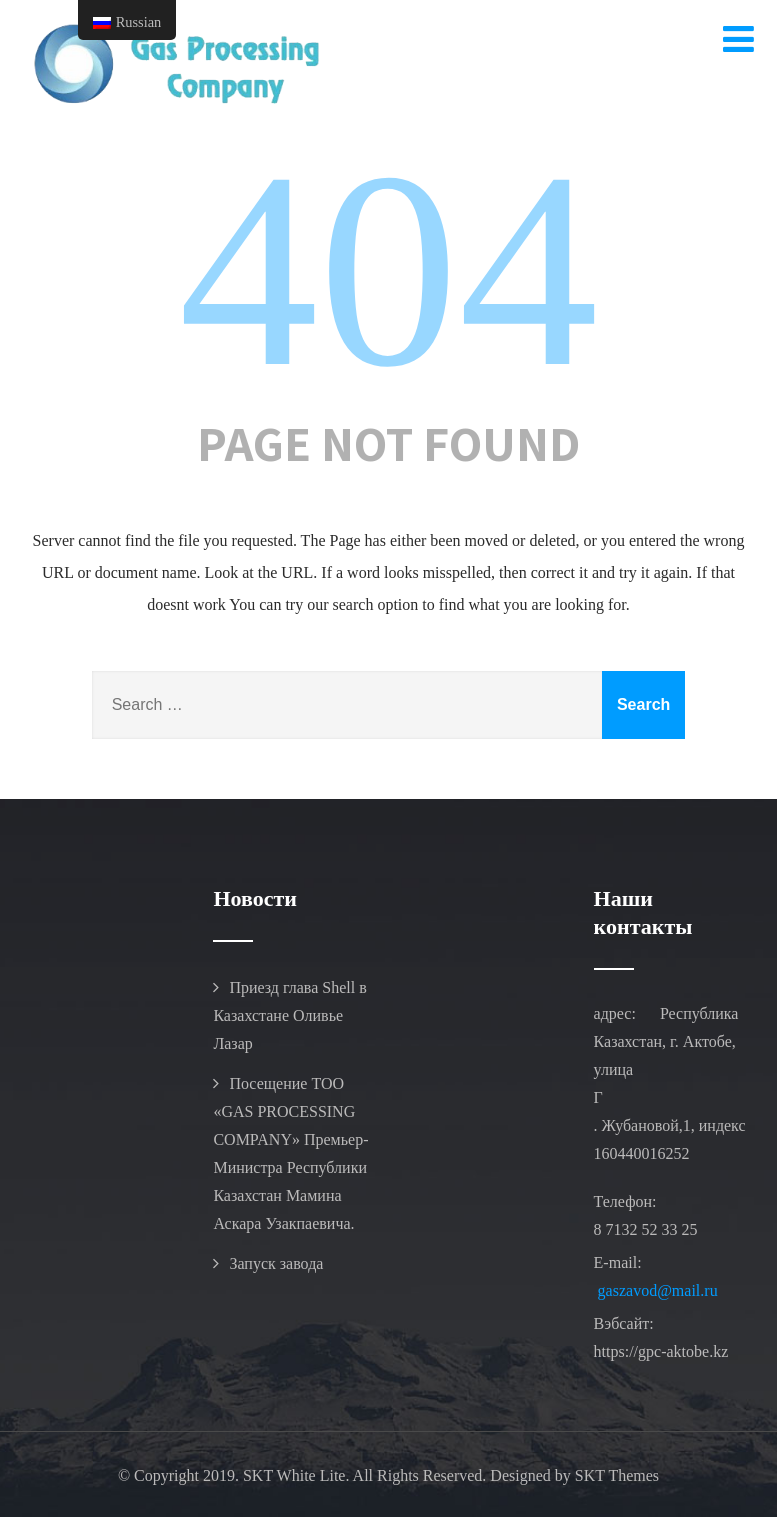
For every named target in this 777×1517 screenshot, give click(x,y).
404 (389, 269)
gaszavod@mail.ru (658, 1290)
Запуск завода (276, 1263)
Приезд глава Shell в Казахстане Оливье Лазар (289, 1015)
